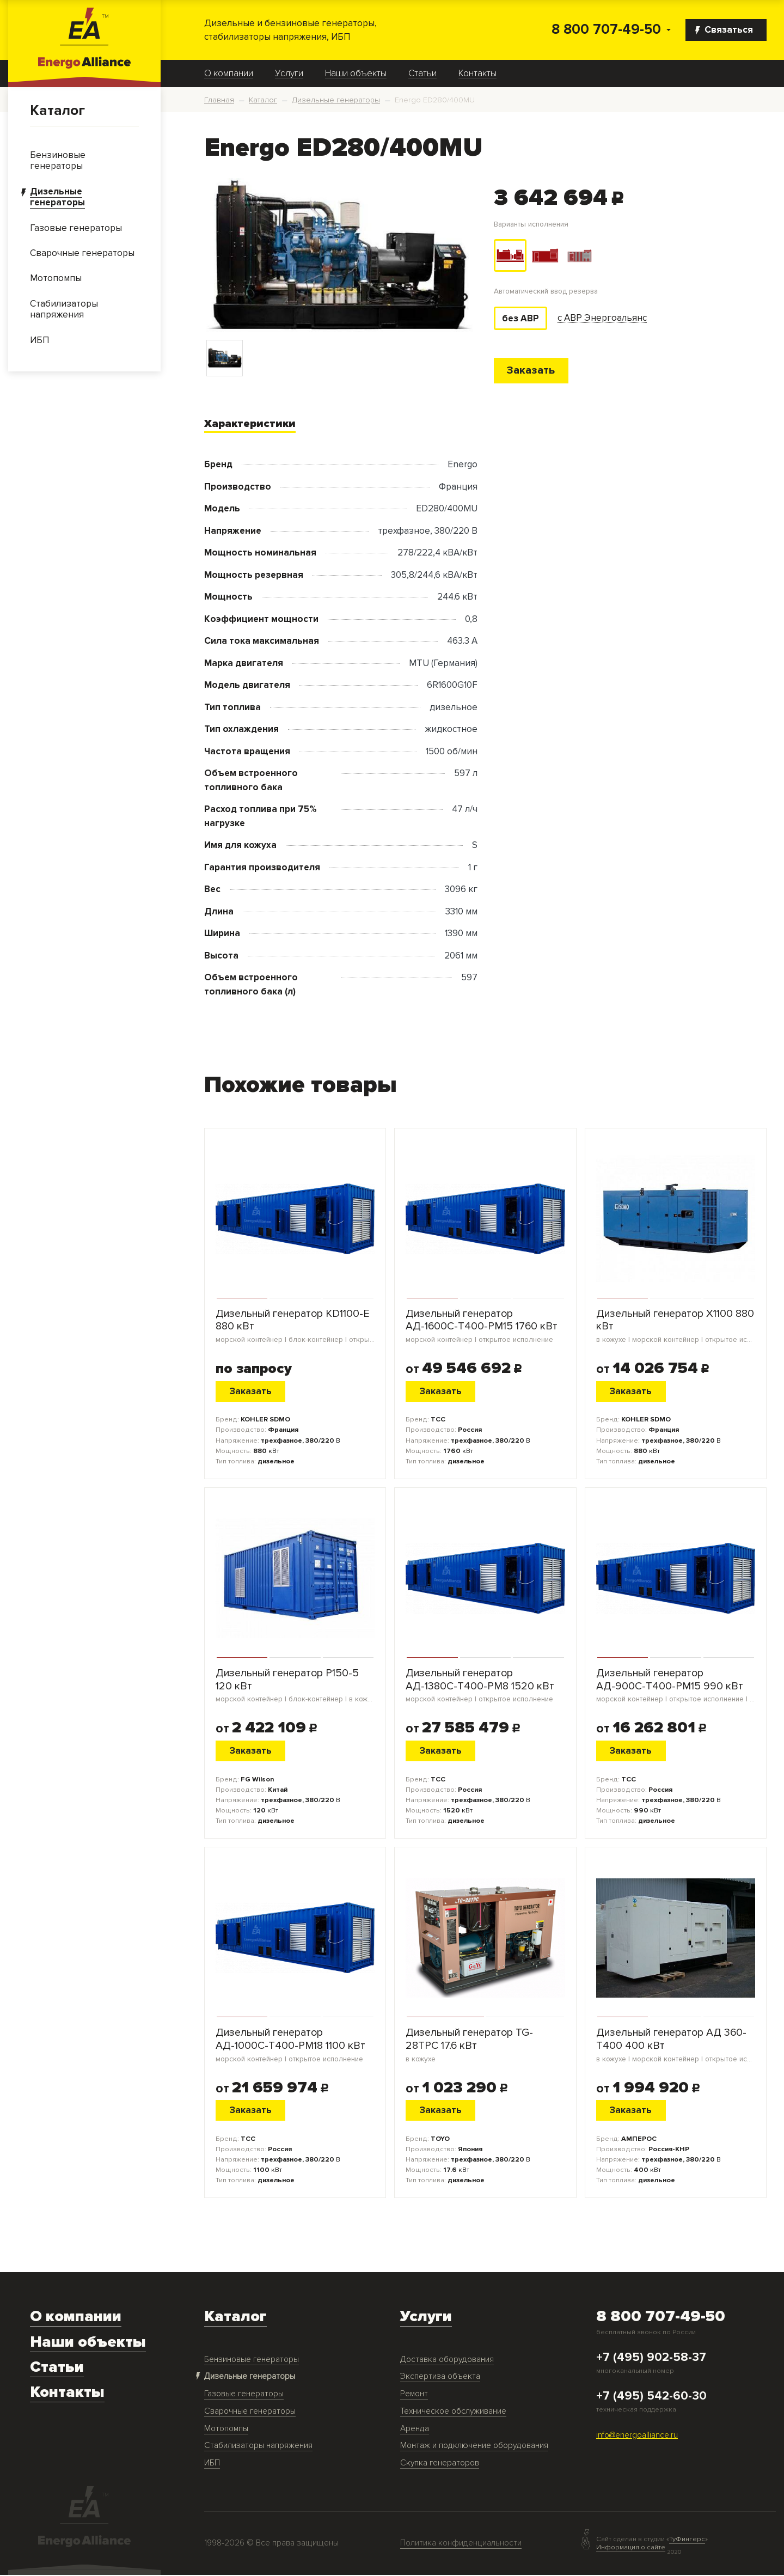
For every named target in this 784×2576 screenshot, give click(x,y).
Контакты (477, 73)
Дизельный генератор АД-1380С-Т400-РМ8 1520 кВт (485, 1686)
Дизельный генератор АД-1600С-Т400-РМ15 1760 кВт (485, 1327)
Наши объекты (356, 73)
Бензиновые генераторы (251, 2360)
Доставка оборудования (447, 2360)
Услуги (289, 73)
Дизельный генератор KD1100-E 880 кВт (295, 1327)
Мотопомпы (226, 2430)
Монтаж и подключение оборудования (474, 2446)
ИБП (212, 2464)
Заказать (532, 371)
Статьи (422, 73)
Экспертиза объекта (440, 2377)
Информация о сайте (630, 2548)
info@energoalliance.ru (637, 2436)
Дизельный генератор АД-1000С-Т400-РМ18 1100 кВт (295, 2046)
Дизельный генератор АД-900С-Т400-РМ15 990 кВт (675, 1686)
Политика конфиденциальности (461, 2544)
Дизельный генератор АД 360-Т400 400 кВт (675, 2046)
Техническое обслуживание (453, 2412)
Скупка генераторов (439, 2464)
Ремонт (414, 2395)
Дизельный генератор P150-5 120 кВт (295, 1686)
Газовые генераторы (244, 2395)
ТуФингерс (687, 2539)
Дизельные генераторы (249, 2377)
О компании (228, 73)
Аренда (414, 2430)
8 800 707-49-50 (606, 29)
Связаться (724, 29)
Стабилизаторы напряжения (258, 2446)
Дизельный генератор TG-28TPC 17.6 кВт (485, 2046)
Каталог (57, 110)
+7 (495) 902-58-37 (651, 2359)
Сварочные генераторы (250, 2412)
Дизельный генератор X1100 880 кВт (675, 1327)
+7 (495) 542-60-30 (651, 2397)
